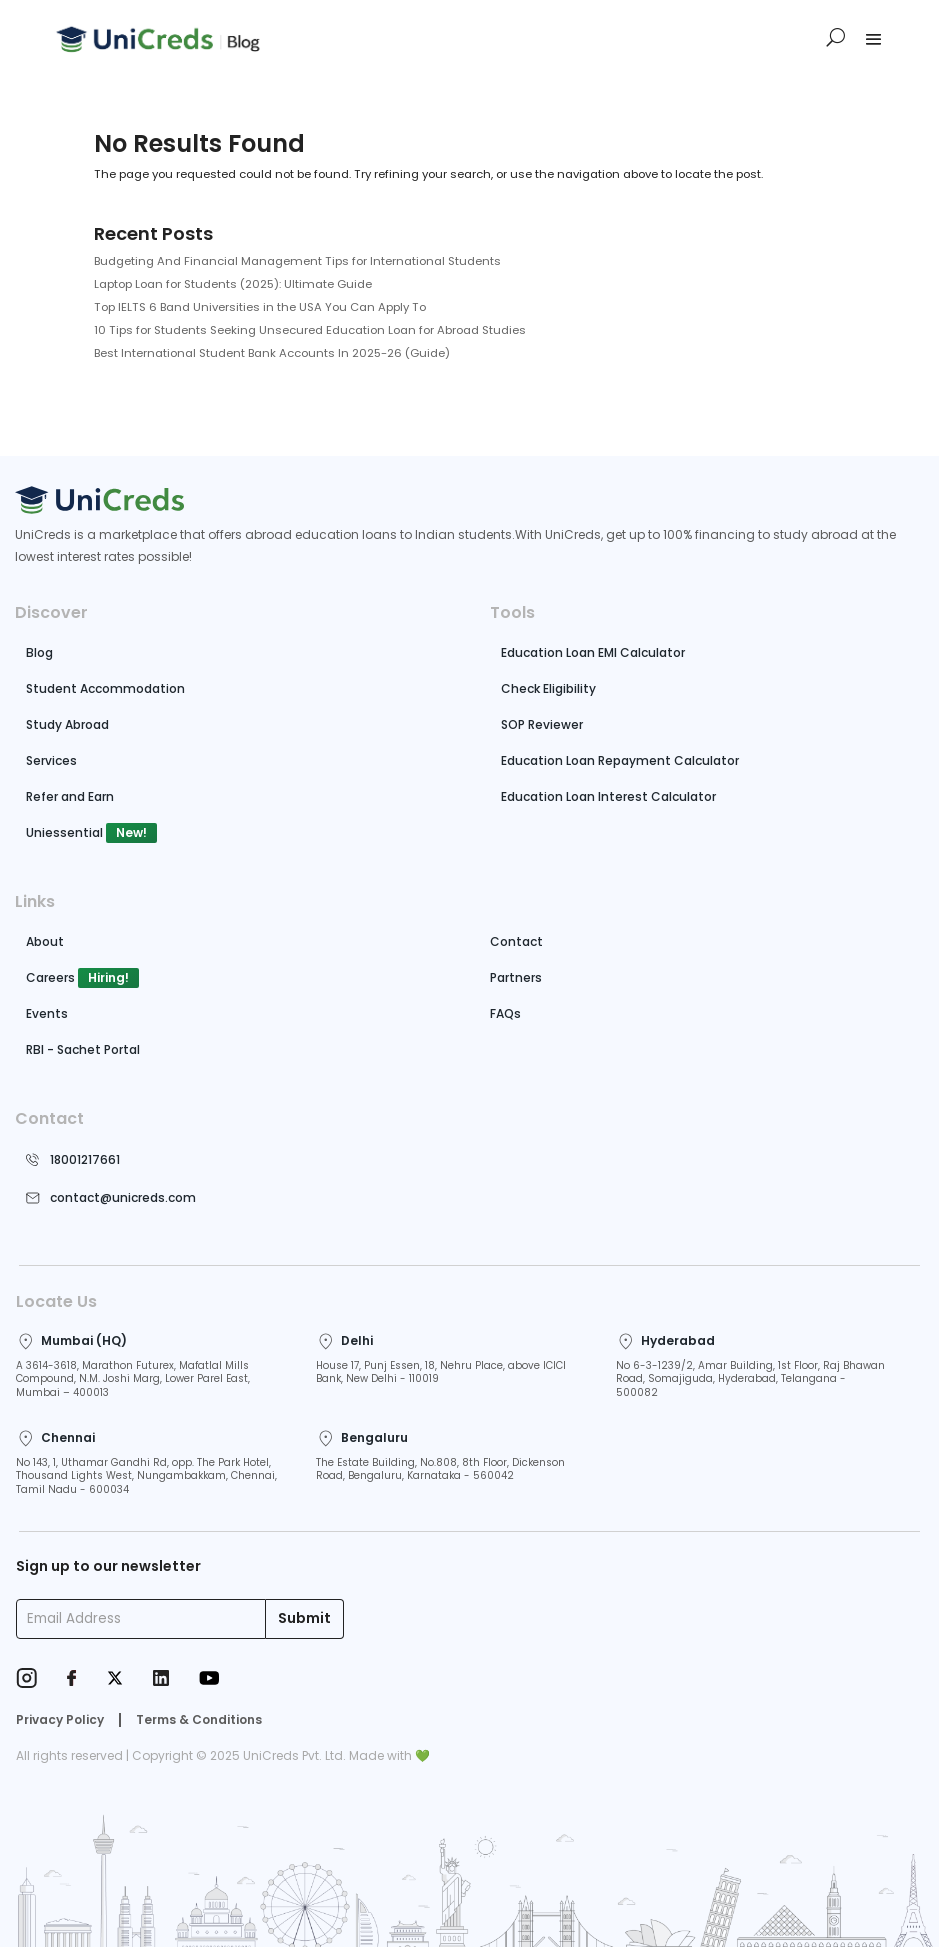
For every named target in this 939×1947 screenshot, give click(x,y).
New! (131, 832)
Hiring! (108, 977)
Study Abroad (67, 724)
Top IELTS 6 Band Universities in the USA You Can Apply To (260, 307)
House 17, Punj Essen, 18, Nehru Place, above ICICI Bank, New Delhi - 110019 (441, 1372)
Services (51, 760)
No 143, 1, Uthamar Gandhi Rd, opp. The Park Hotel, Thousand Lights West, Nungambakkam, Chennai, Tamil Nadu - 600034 (146, 1476)
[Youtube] (209, 1680)
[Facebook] (72, 1680)
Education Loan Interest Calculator (608, 796)
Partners (516, 977)
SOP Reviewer (542, 724)
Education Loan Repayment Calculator (620, 760)
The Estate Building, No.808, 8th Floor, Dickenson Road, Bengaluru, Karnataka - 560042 (440, 1469)
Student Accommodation (105, 688)
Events (47, 1013)
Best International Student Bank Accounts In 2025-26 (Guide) (272, 353)
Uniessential (64, 832)
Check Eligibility (548, 688)
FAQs (505, 1013)
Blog (39, 652)
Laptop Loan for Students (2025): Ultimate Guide (233, 284)
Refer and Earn (70, 796)
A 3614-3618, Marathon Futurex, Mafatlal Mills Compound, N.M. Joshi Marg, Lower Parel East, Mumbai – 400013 (133, 1379)
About (45, 941)
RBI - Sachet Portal (83, 1049)
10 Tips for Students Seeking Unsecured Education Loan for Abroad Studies (310, 330)
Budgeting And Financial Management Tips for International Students (297, 261)
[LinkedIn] (161, 1680)
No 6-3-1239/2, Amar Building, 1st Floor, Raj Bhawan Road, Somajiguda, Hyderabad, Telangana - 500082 (750, 1379)
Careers (50, 977)
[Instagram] (26, 1680)
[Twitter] (115, 1680)
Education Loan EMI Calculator (593, 652)
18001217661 (85, 1159)
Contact (516, 941)
